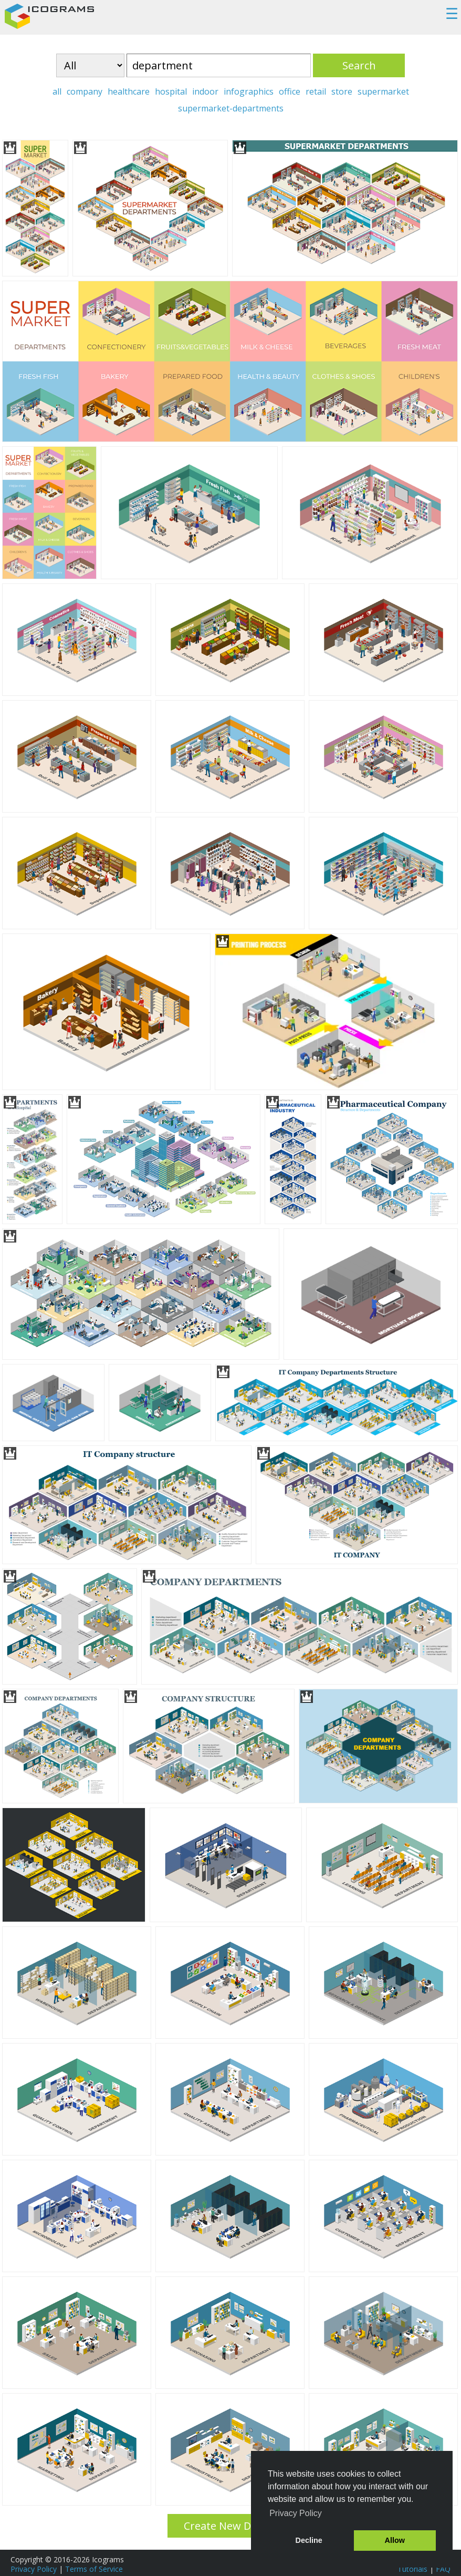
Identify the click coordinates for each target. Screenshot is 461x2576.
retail (316, 91)
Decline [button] (309, 2540)
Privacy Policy (34, 2569)
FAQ (443, 2569)
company (84, 91)
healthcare (129, 91)
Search (359, 65)
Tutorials (412, 2569)
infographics (249, 91)
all (57, 91)
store (341, 91)
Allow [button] (395, 2540)
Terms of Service (94, 2569)
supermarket (383, 91)
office (289, 91)
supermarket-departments (231, 108)
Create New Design (231, 2526)
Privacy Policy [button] (295, 2513)
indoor (205, 91)
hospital (171, 91)
